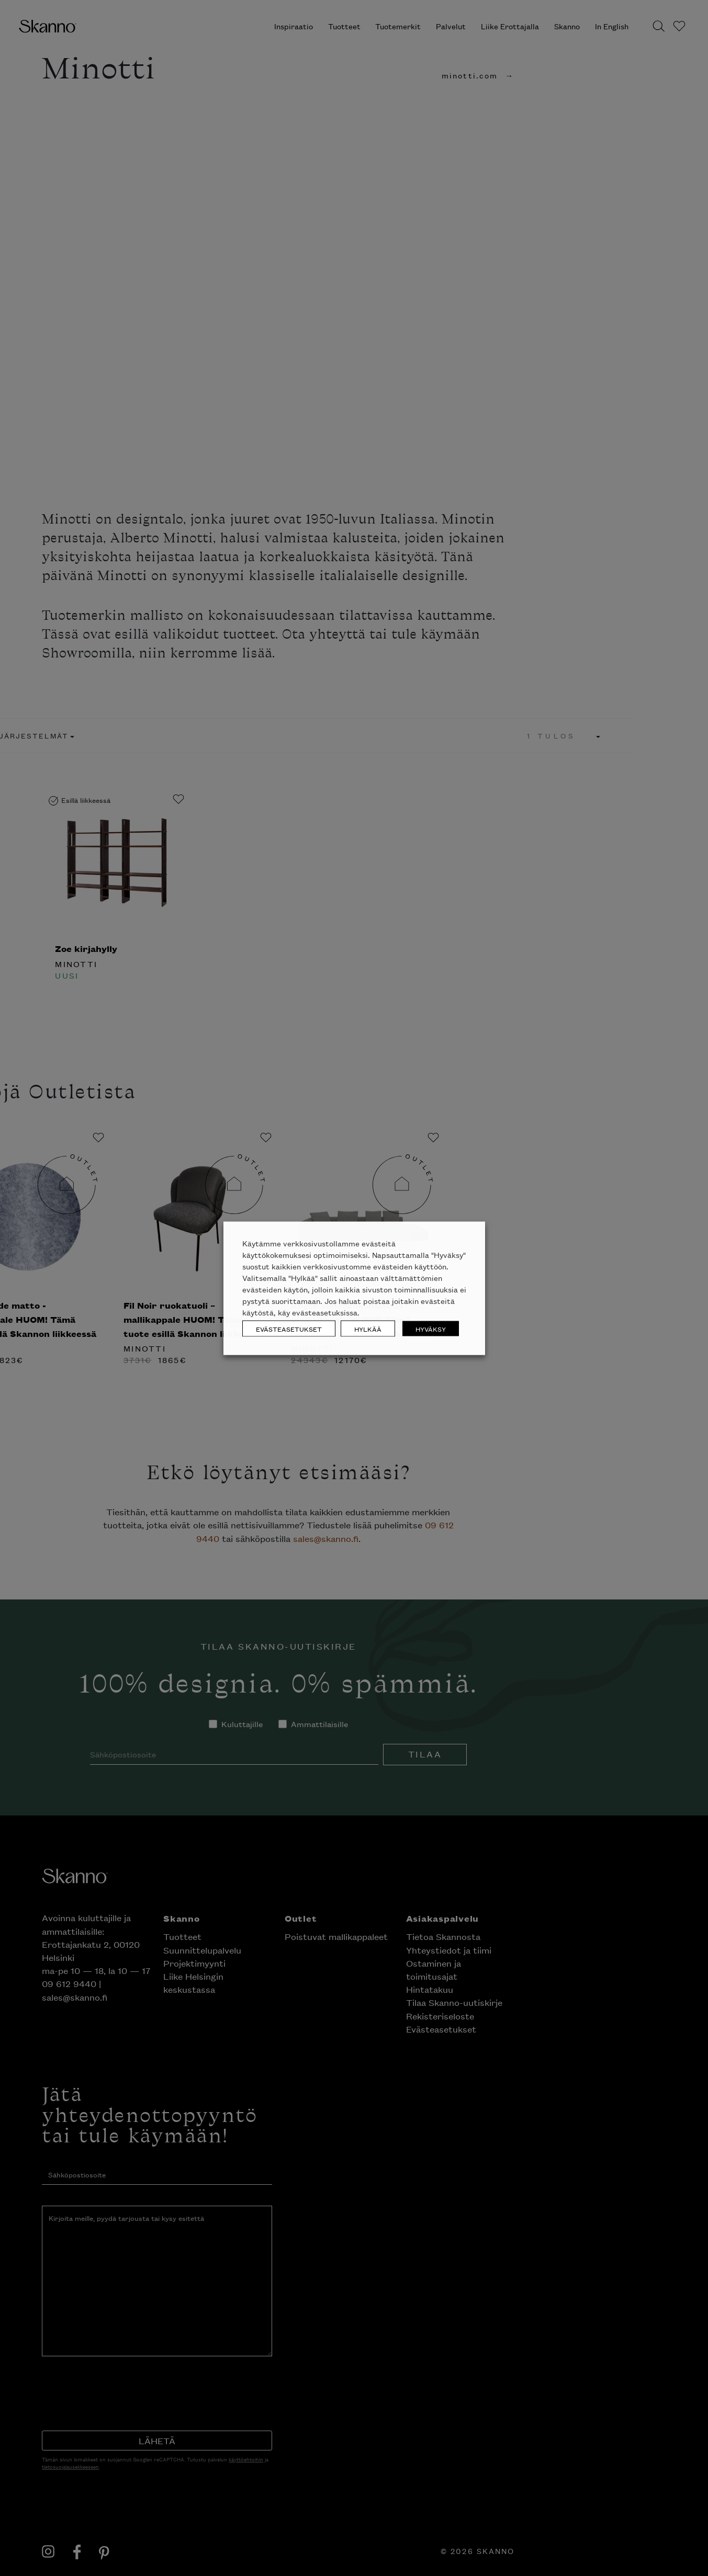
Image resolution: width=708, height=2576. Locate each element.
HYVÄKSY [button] (430, 1328)
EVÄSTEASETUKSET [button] (289, 1328)
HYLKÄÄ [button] (367, 1328)
